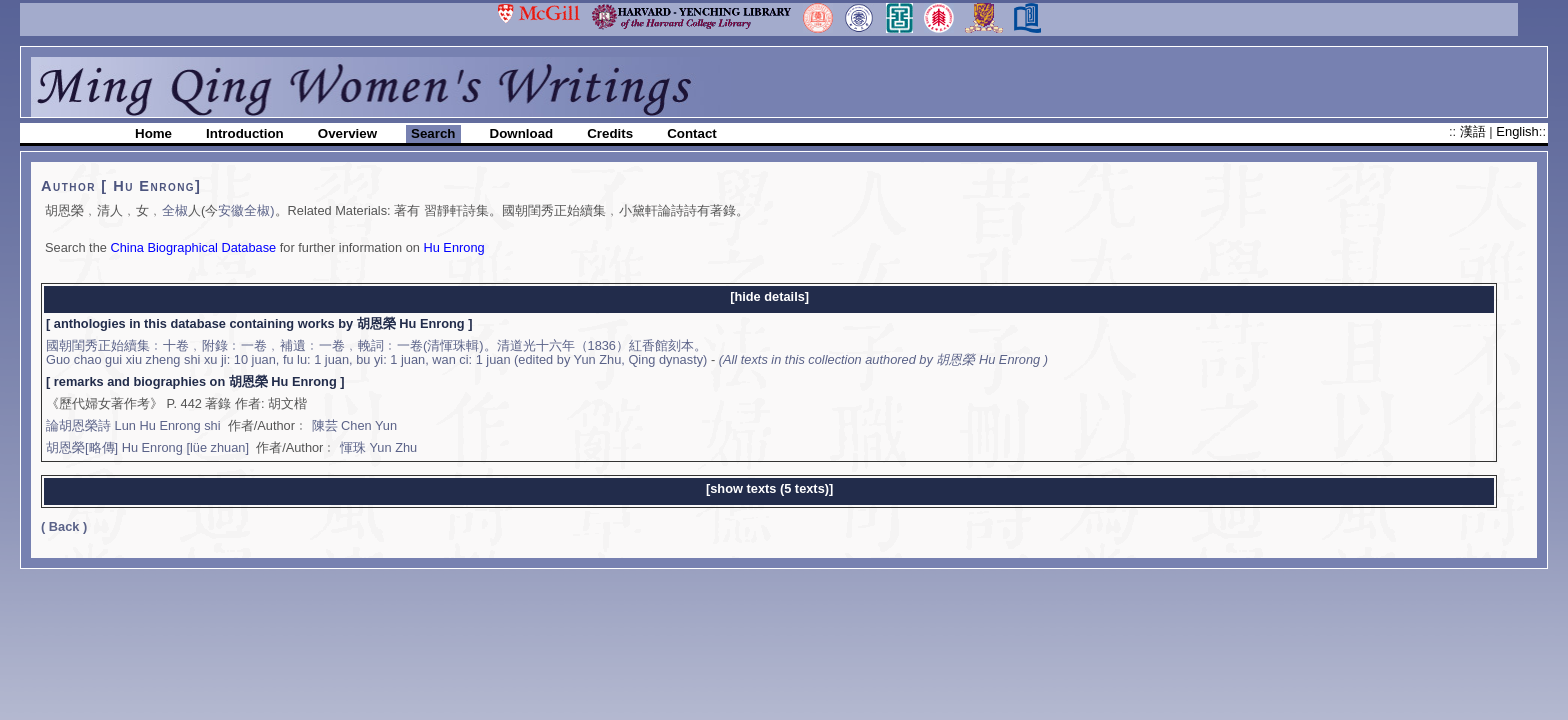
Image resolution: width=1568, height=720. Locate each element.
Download (522, 133)
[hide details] (769, 296)
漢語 (1475, 131)
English (1517, 131)
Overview (347, 133)
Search (433, 133)
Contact (692, 133)
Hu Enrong (453, 247)
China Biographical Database (193, 247)
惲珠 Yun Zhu (378, 447)
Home (153, 133)
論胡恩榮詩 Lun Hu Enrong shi (133, 425)
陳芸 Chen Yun (355, 425)
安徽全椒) (246, 210)
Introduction (245, 133)
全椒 (175, 210)
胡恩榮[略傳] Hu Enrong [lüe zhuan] (147, 447)
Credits (610, 133)
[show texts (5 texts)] (769, 488)
